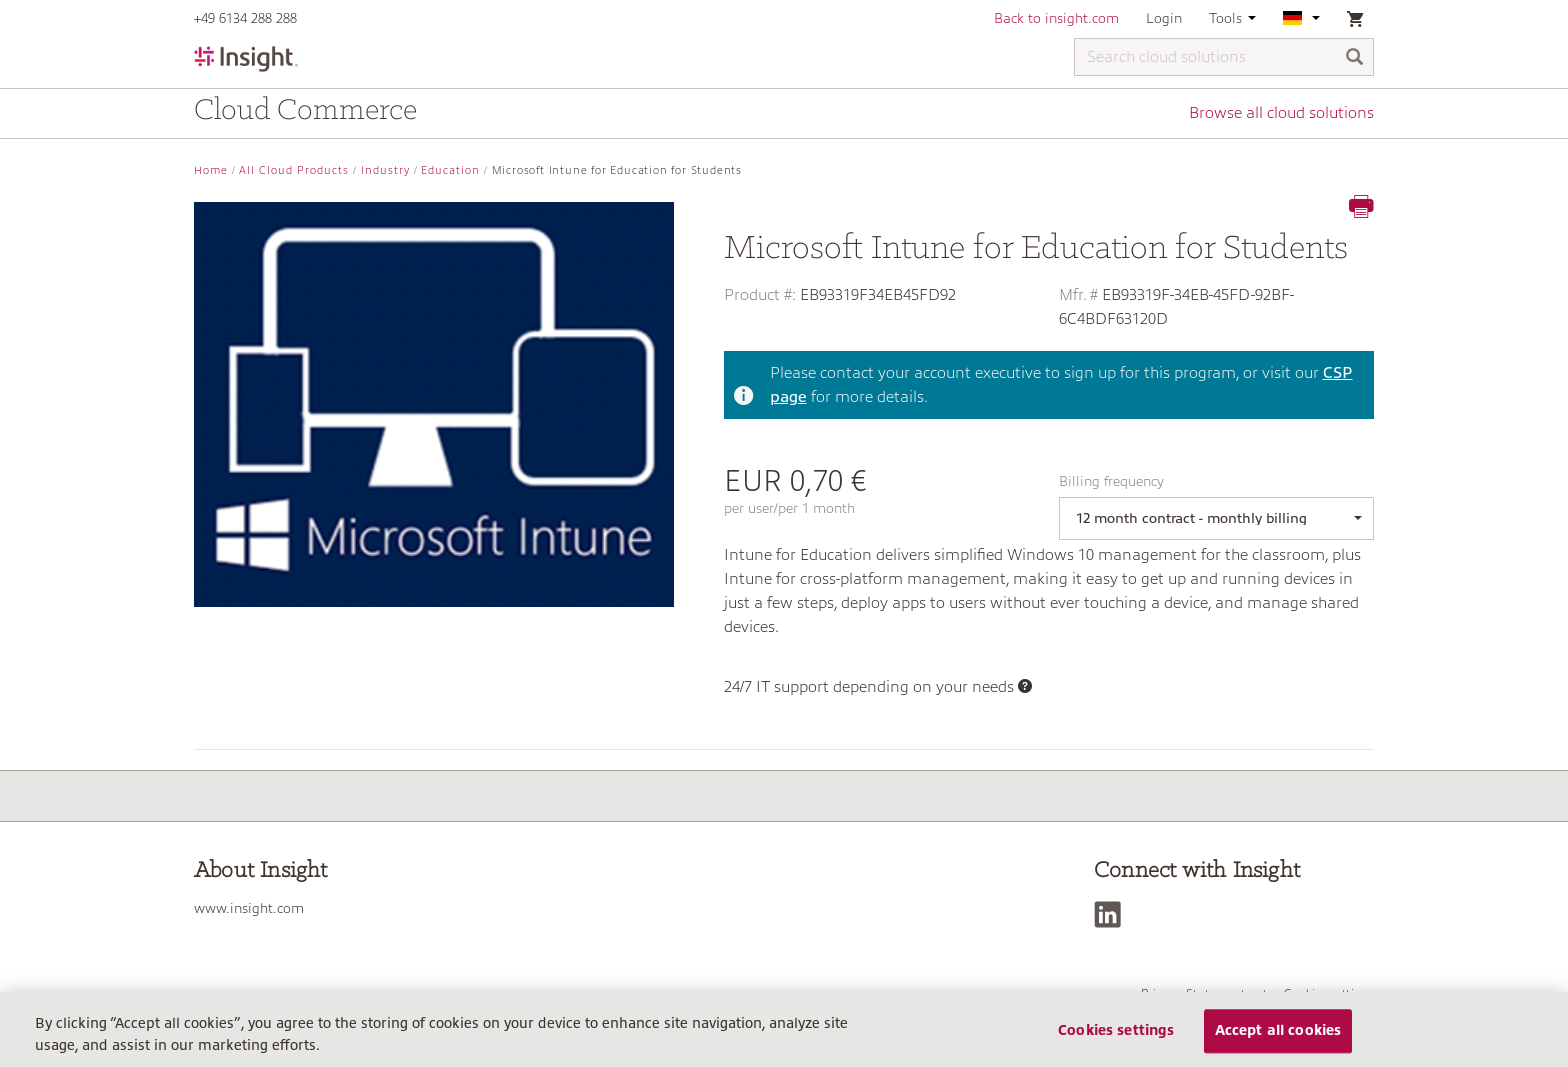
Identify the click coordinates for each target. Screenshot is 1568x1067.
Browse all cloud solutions (1281, 113)
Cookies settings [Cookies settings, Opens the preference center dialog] (1116, 1031)
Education (450, 170)
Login (1164, 18)
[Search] (1355, 58)
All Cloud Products (294, 170)
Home (211, 170)
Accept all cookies (1278, 1031)
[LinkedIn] (1112, 914)
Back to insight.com (1056, 18)
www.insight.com (249, 908)
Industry (385, 170)
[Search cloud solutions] (1224, 57)
